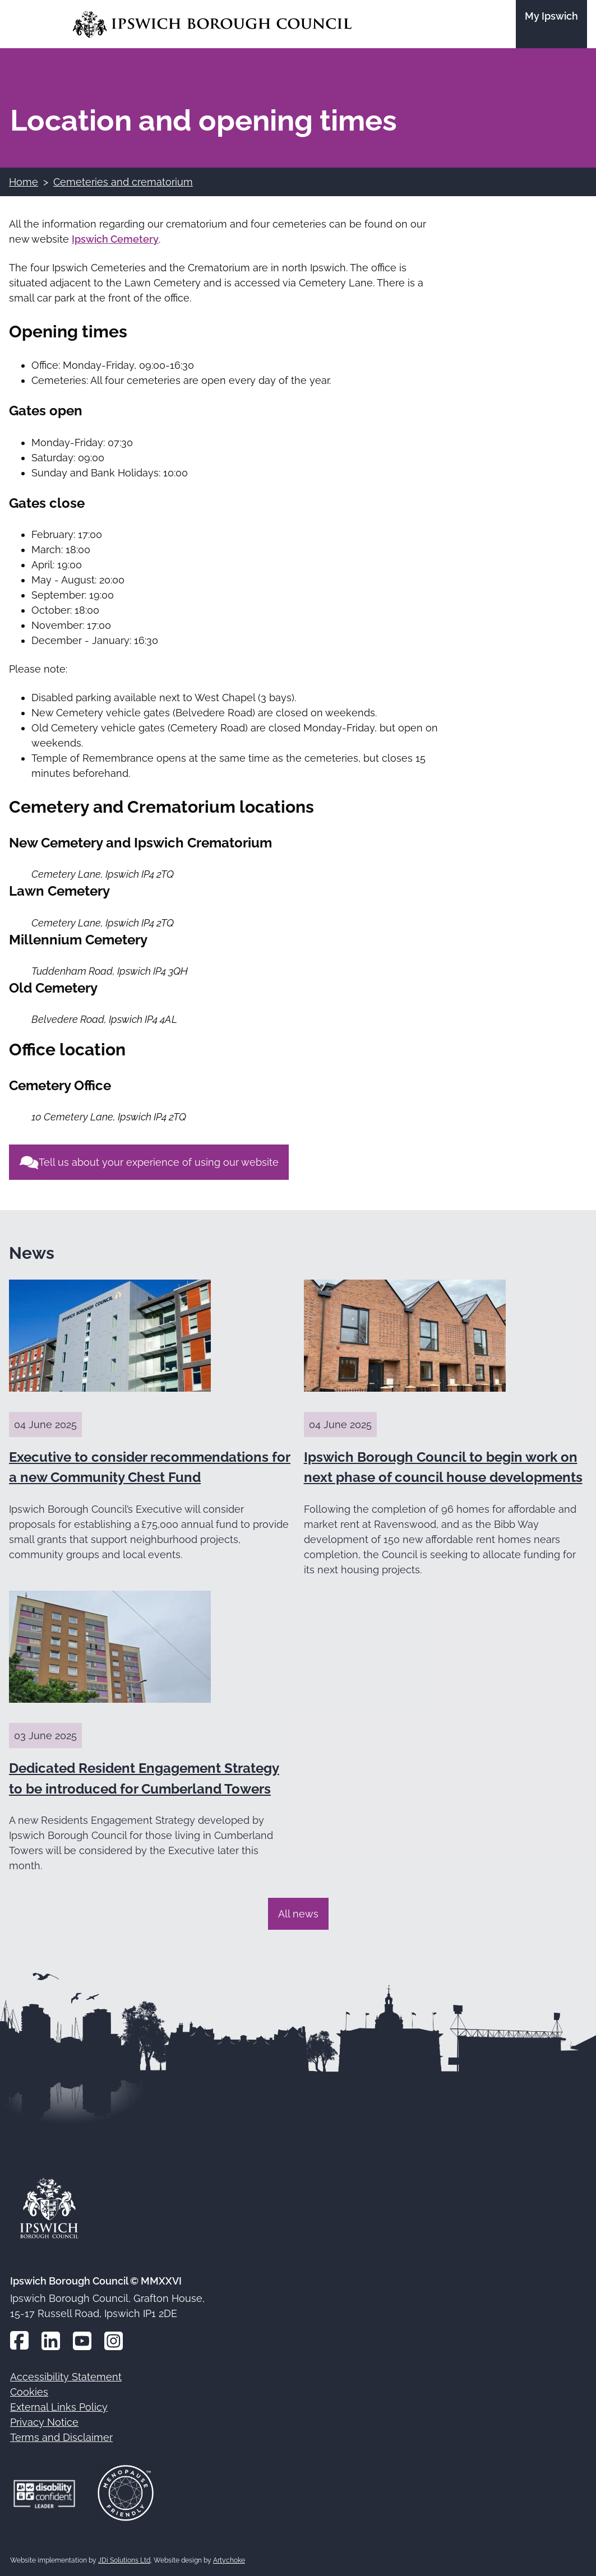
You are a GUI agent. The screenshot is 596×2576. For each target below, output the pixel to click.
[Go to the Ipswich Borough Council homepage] (212, 24)
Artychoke (229, 2560)
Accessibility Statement (66, 2377)
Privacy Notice (44, 2422)
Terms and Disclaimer (61, 2437)
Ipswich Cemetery (115, 239)
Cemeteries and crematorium (123, 182)
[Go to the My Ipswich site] (551, 24)
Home (23, 182)
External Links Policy (59, 2407)
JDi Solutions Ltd (124, 2560)
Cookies (29, 2392)
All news (298, 1914)
